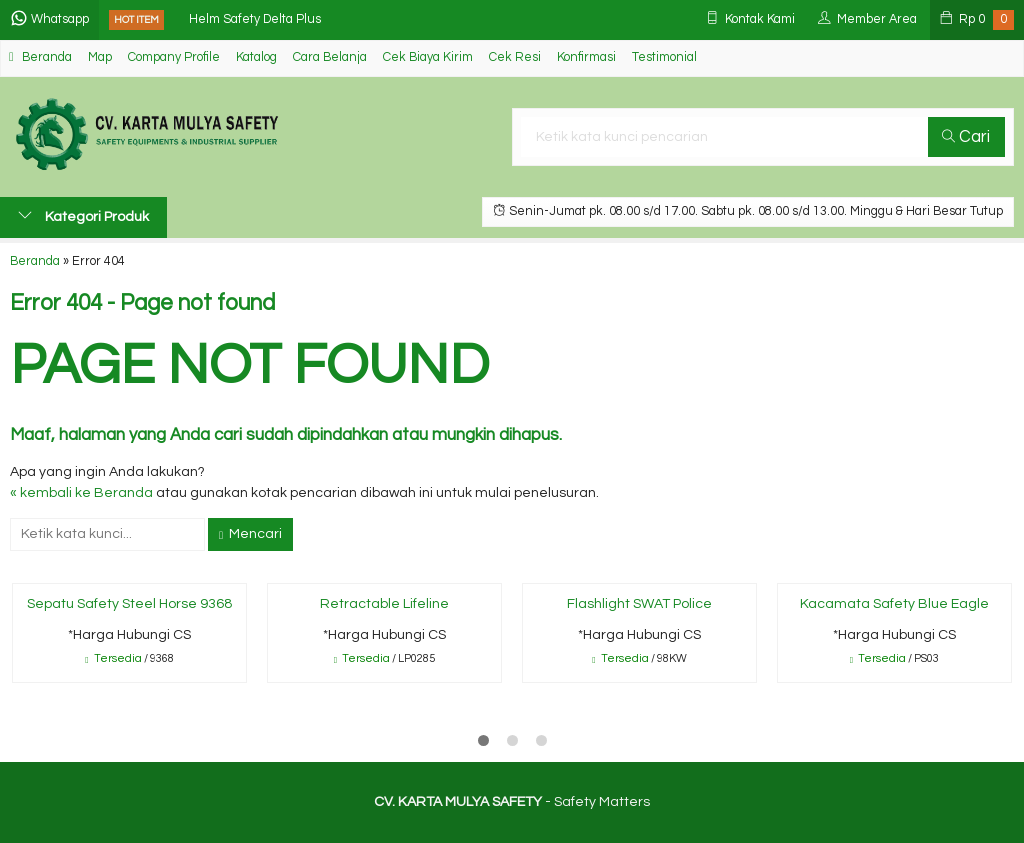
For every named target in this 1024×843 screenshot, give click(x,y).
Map (100, 57)
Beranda (40, 57)
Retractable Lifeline (384, 604)
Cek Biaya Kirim (428, 57)
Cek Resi (515, 57)
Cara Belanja (330, 57)
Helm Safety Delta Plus (255, 19)
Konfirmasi (586, 57)
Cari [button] (966, 137)
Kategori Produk (83, 216)
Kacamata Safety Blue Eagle (894, 604)
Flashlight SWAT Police (639, 604)
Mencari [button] (250, 534)
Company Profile (174, 57)
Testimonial (664, 57)
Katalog (256, 57)
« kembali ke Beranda (81, 493)
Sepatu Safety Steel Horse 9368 (129, 604)
